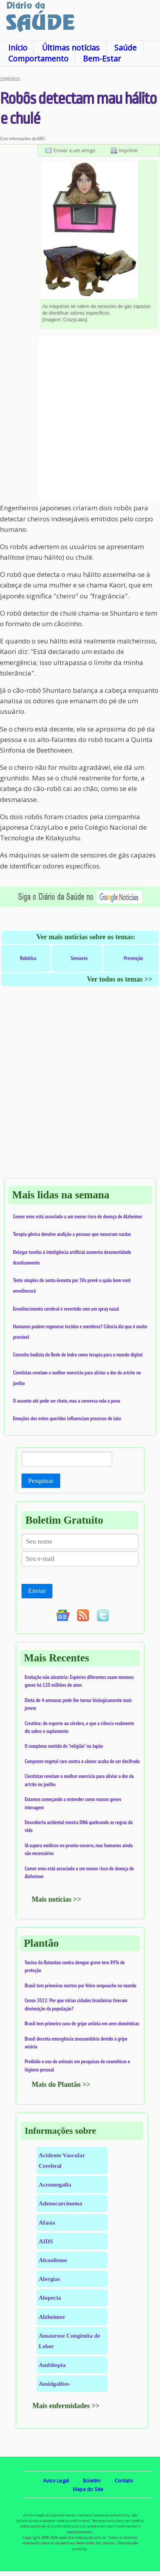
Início (17, 47)
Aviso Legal (56, 2480)
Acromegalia (55, 2184)
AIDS (46, 2241)
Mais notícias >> (56, 1899)
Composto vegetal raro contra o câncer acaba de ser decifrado (82, 1761)
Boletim (92, 2480)
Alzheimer (52, 2316)
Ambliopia (52, 2365)
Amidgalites (54, 2383)
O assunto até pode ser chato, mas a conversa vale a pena (66, 1400)
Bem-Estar (102, 58)
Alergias (49, 2278)
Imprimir (128, 150)
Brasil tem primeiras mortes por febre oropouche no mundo (81, 1985)
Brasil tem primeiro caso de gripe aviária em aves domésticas (82, 2023)
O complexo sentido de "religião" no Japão (64, 1745)
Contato (124, 2480)
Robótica (28, 958)
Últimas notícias (71, 47)
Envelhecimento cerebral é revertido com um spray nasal (66, 1308)
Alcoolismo (53, 2260)
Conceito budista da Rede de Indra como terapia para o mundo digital (78, 1354)
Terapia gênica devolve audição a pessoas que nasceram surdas (72, 1234)
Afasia (47, 2222)
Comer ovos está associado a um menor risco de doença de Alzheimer (77, 1216)
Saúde (125, 47)
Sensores (79, 958)
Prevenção (133, 958)
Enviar (37, 1590)
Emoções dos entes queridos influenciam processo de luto (67, 1418)
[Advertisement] (80, 419)
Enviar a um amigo (74, 150)
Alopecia (50, 2297)
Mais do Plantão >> (61, 2084)
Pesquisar (41, 1480)
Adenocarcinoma (60, 2203)
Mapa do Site (88, 2489)
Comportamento (38, 58)
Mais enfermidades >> (66, 2406)
